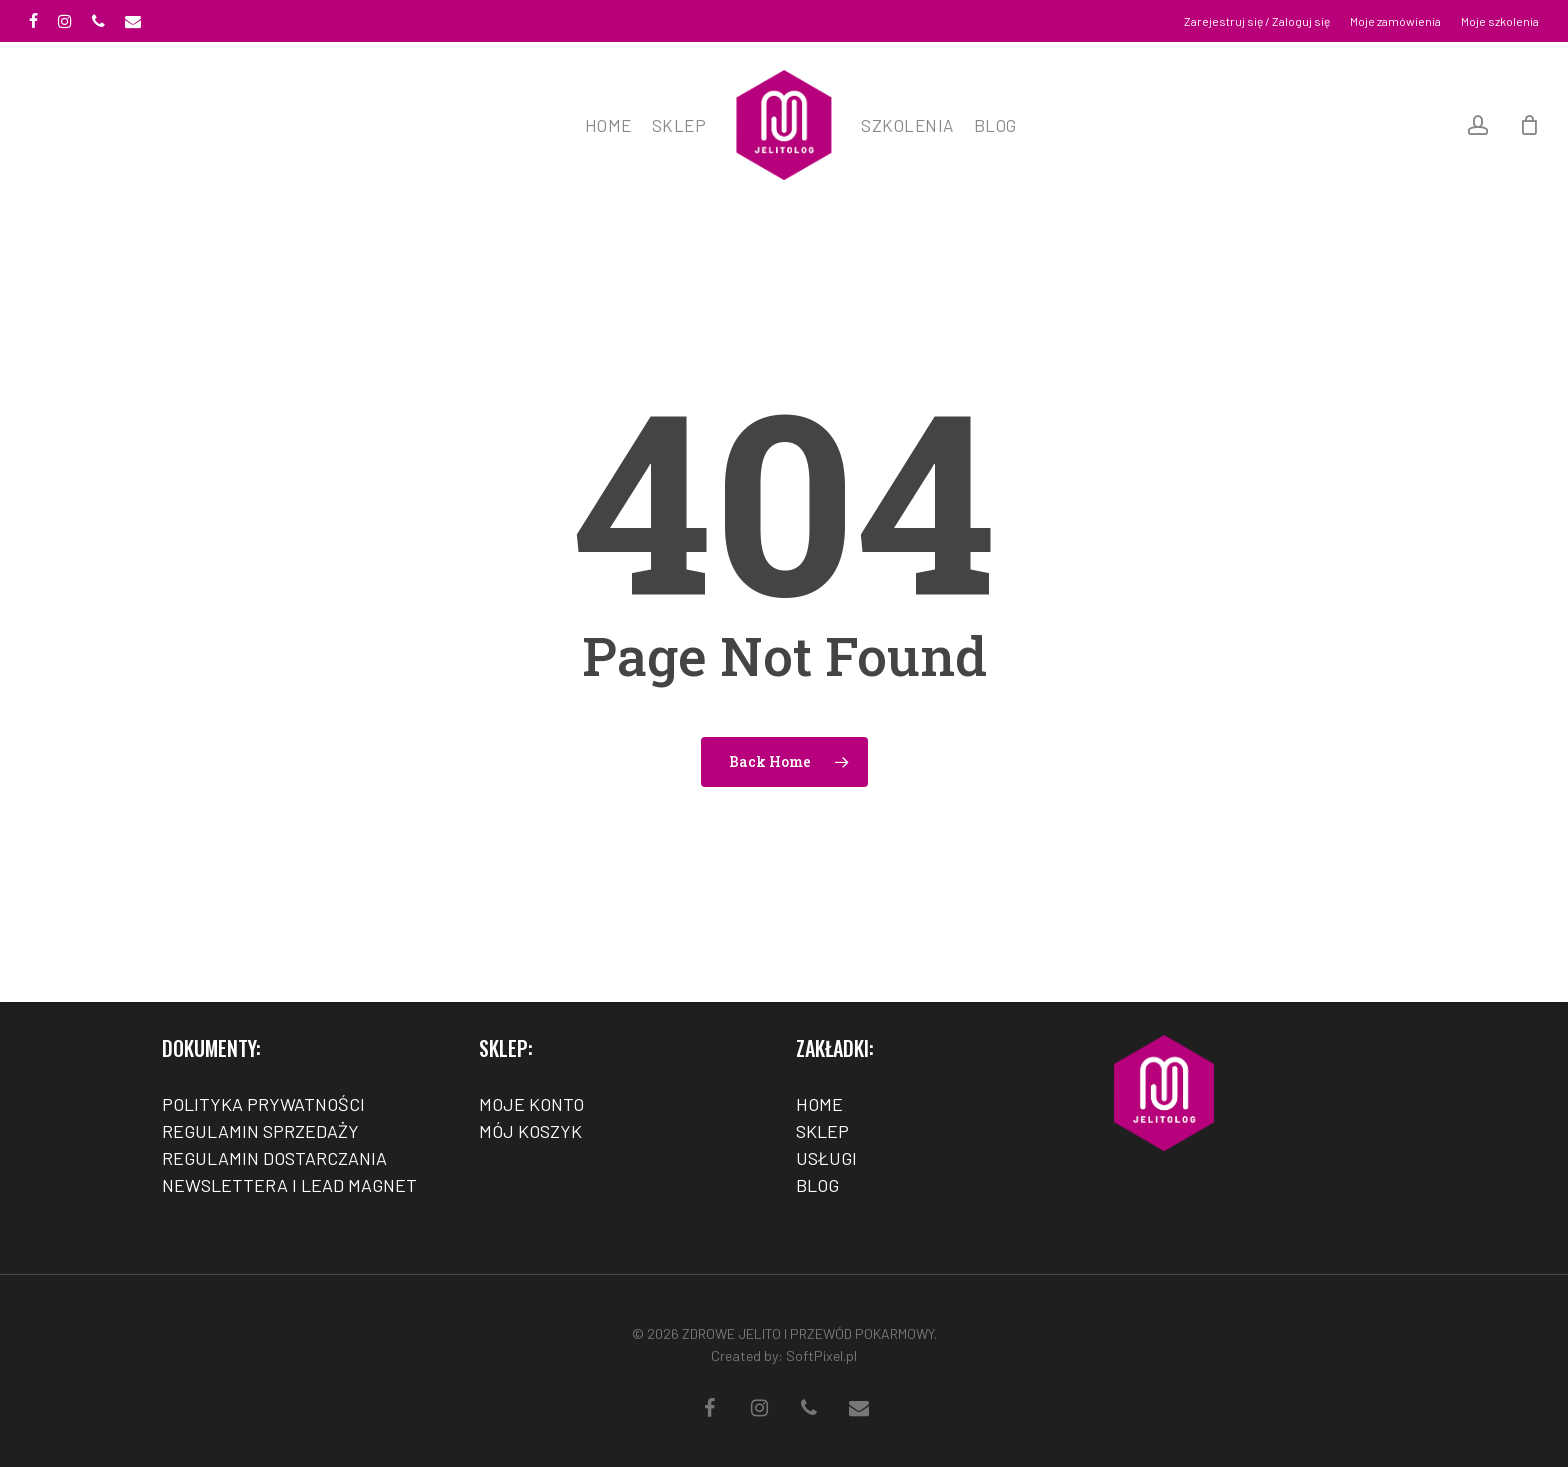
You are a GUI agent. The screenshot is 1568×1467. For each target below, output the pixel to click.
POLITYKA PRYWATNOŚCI (263, 1104)
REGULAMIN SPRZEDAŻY (260, 1131)
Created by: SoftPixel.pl (784, 1355)
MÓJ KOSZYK (530, 1131)
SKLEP (822, 1131)
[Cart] (1529, 125)
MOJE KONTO (531, 1104)
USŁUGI (826, 1158)
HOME (819, 1104)
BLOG (817, 1185)
